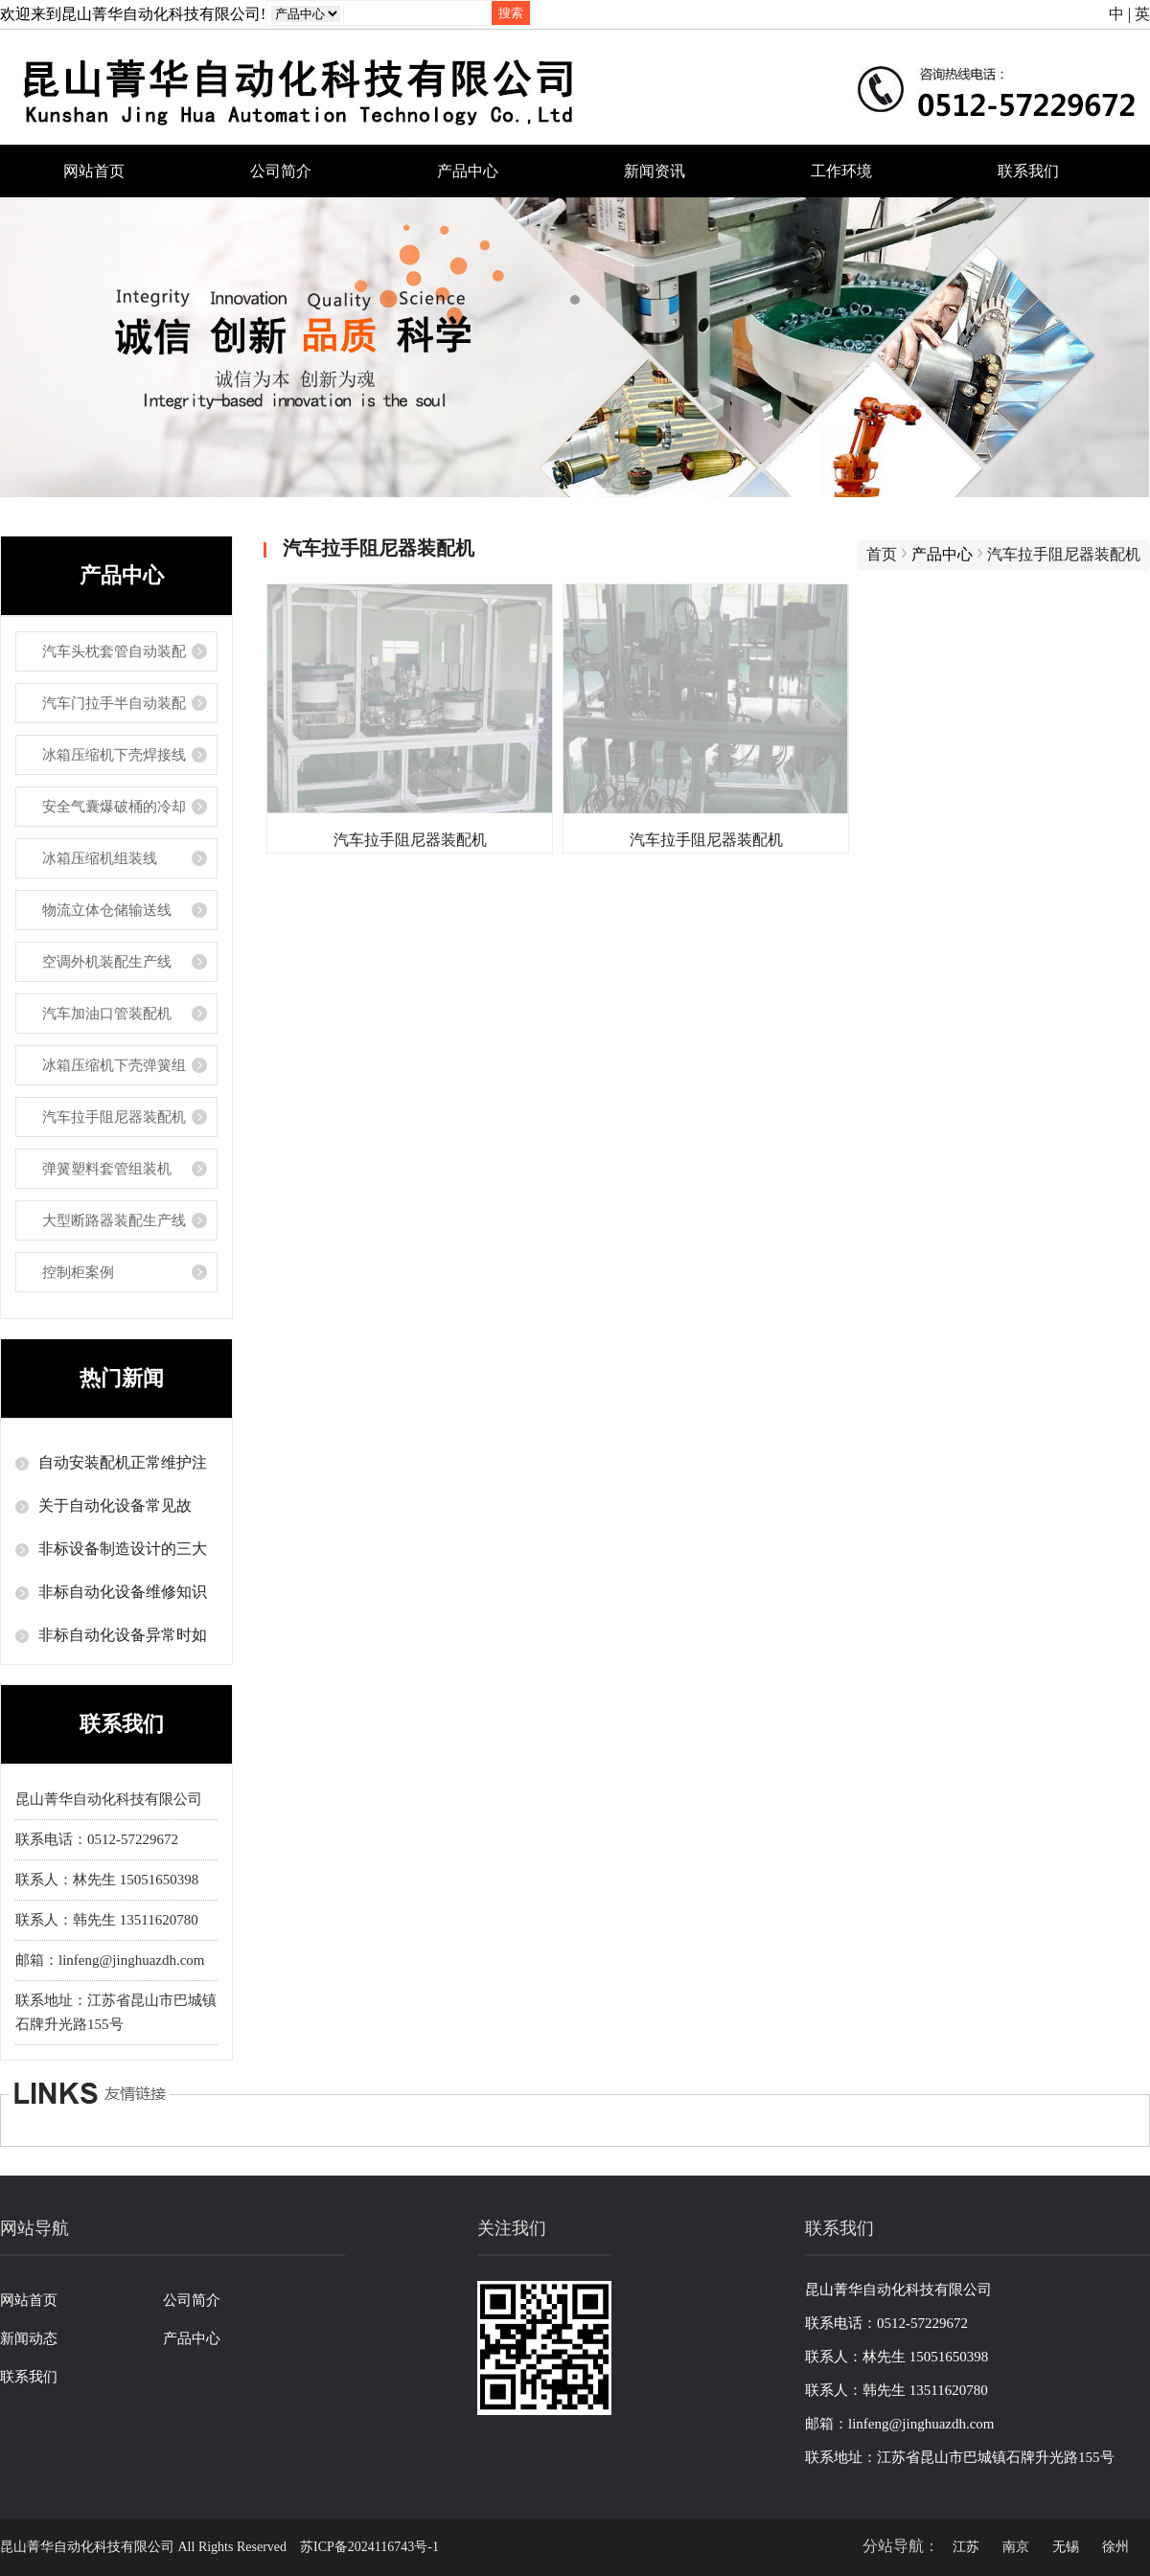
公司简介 (280, 171)
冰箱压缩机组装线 (99, 858)
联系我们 (1028, 171)
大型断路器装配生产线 (114, 1220)
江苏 (966, 2547)
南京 (1015, 2547)
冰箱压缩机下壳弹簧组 (114, 1065)
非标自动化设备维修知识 (122, 1592)
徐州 (1115, 2547)
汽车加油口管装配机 (107, 1013)
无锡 (1065, 2547)
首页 (881, 554)
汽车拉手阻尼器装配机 (114, 1117)
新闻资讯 (654, 171)
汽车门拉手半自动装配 (114, 703)
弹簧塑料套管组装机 (107, 1168)
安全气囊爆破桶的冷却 (114, 806)
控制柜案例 (78, 1272)
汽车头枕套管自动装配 (114, 651)
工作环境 (841, 171)
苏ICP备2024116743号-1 (369, 2547)
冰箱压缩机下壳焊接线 (114, 755)
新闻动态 (29, 2338)
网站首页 (94, 171)
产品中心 (467, 171)
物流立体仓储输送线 (107, 910)
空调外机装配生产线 (107, 961)
